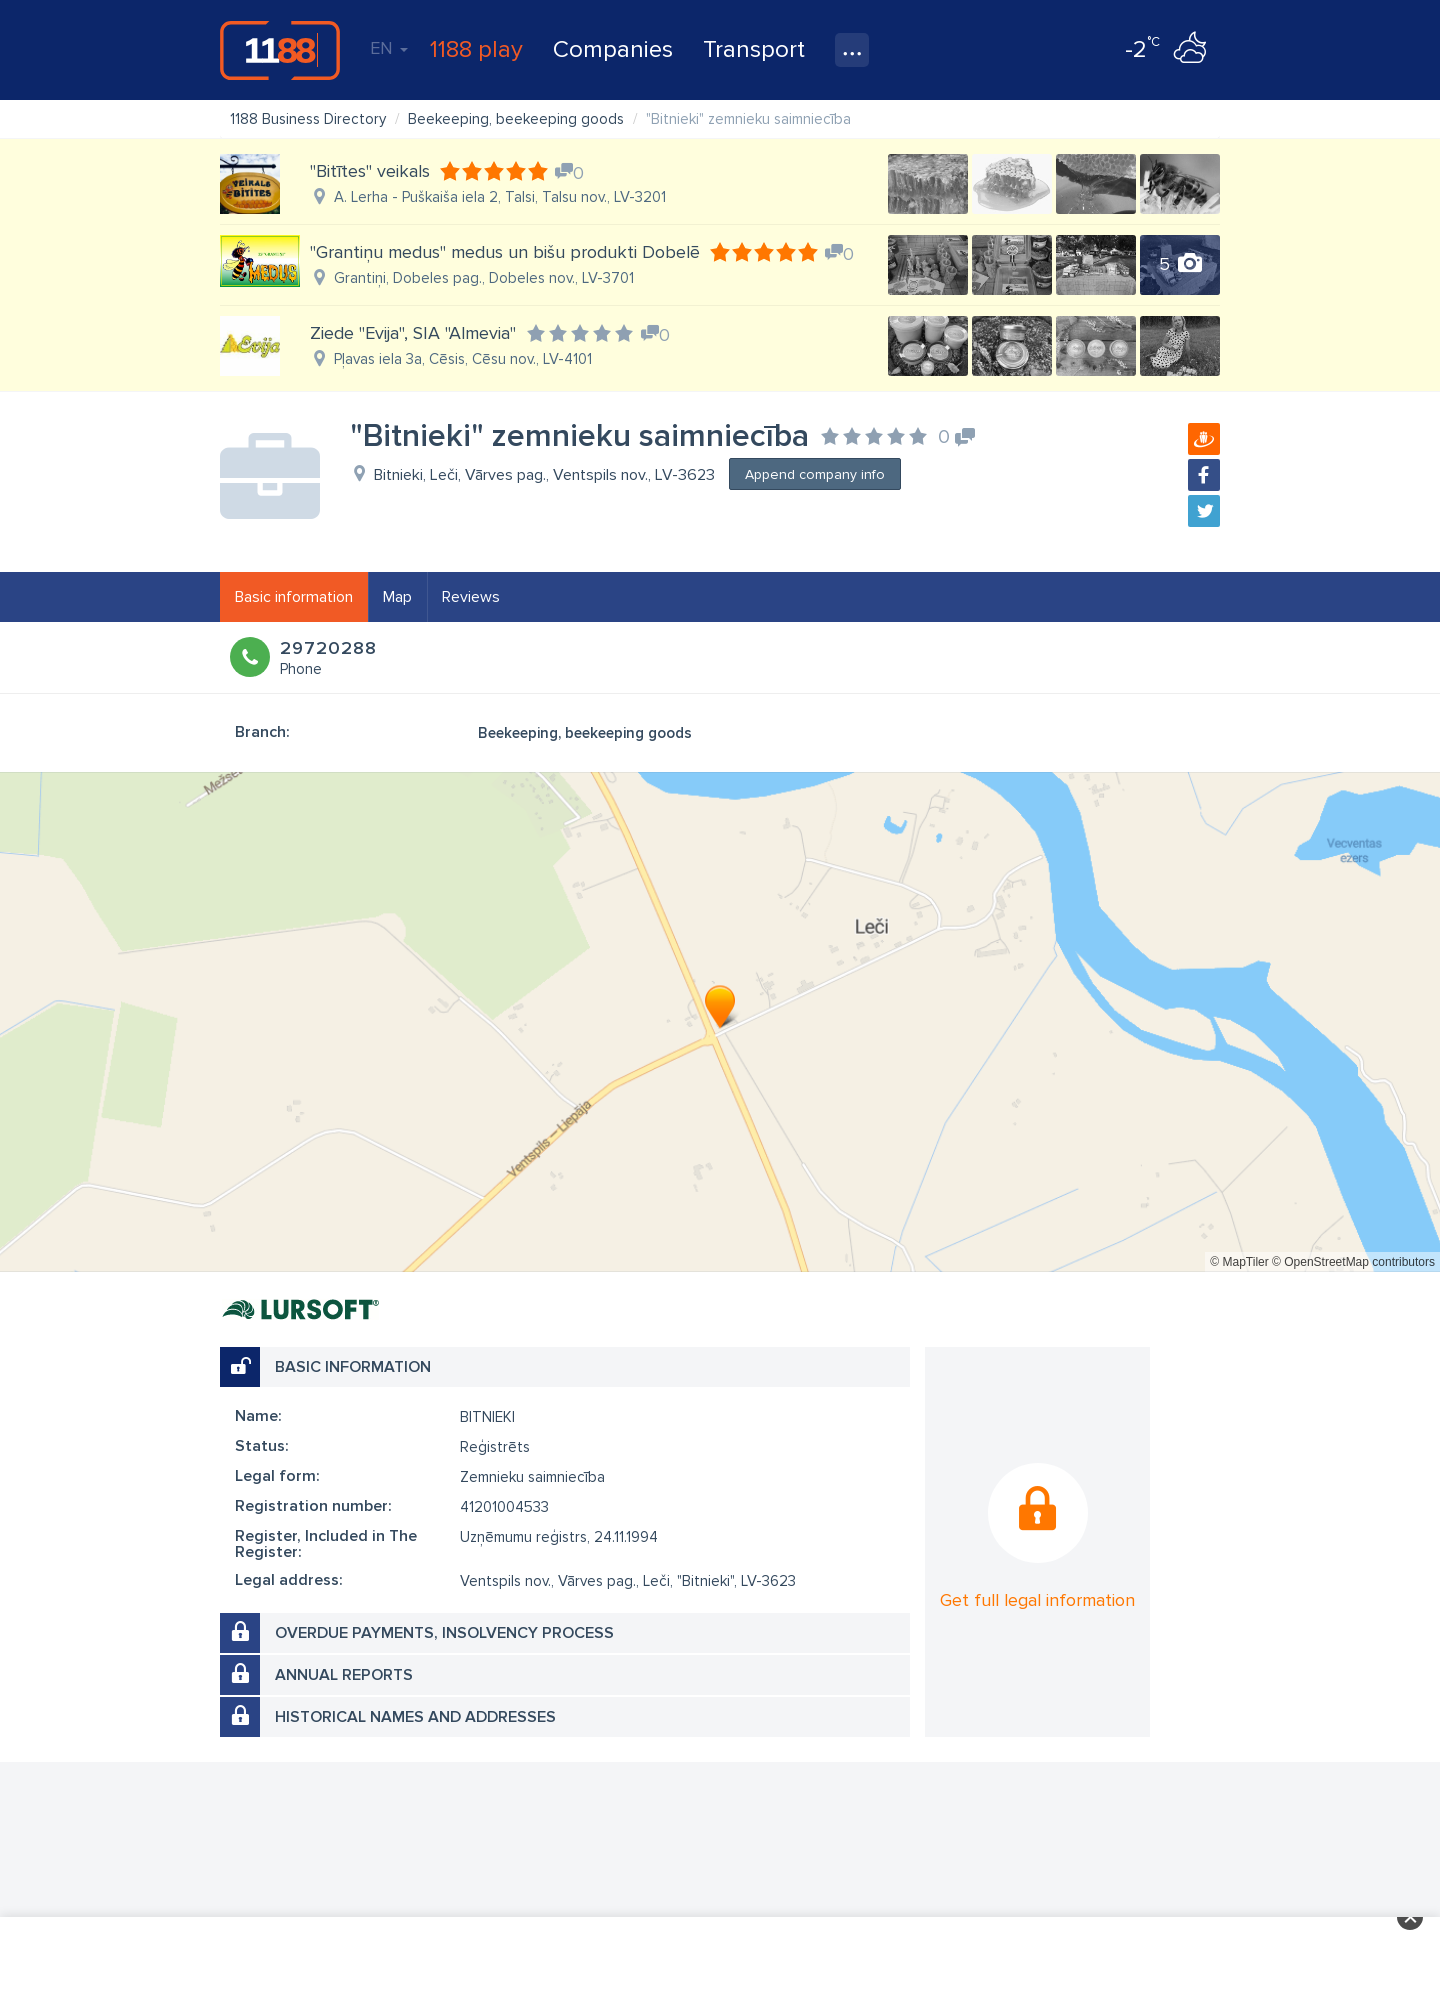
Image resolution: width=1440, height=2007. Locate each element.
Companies (613, 49)
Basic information (294, 597)
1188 (280, 50)
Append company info (815, 474)
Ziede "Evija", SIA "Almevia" (413, 333)
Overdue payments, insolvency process (444, 1633)
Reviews (471, 597)
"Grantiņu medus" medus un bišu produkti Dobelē (505, 252)
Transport (754, 49)
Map (397, 597)
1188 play (476, 49)
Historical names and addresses (415, 1717)
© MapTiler (1239, 1262)
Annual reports (344, 1675)
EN (389, 48)
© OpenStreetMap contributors (1353, 1262)
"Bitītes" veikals (370, 171)
